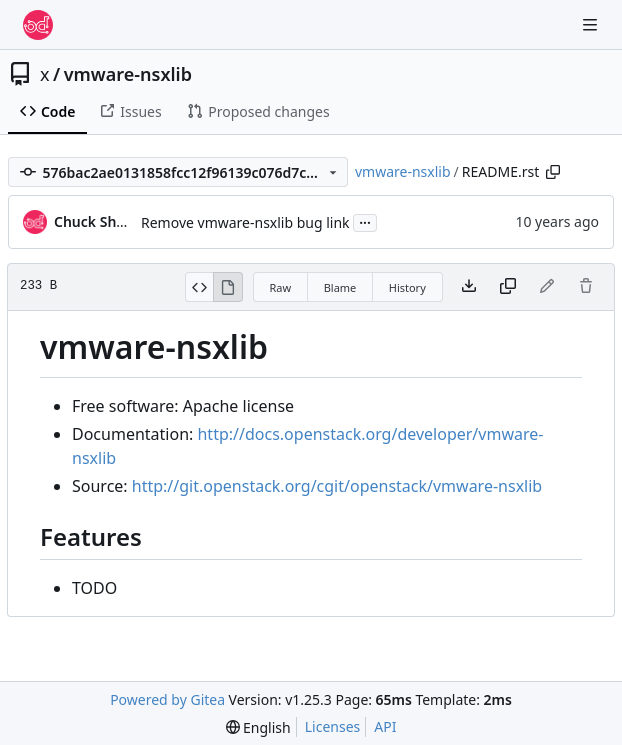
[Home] (38, 25)
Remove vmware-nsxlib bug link (245, 222)
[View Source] (199, 287)
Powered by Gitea (167, 699)
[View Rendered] (228, 287)
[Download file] (469, 287)
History (407, 287)
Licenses (333, 726)
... (365, 221)
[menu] (258, 727)
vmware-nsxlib (128, 74)
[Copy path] (553, 172)
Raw (281, 287)
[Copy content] (508, 287)
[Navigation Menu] (592, 24)
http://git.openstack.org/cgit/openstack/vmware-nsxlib (337, 486)
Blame (340, 287)
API (385, 726)
